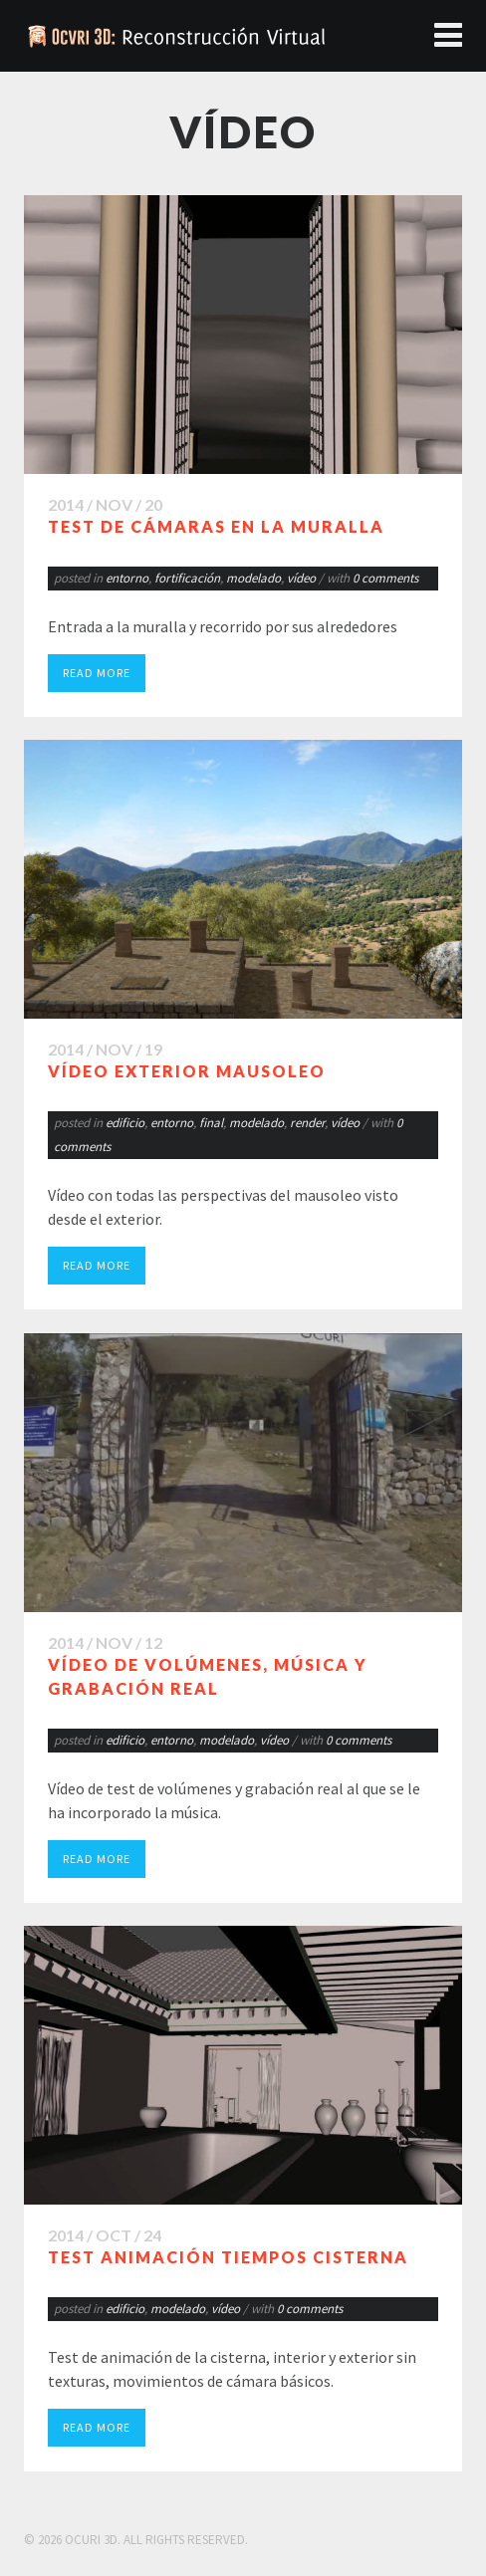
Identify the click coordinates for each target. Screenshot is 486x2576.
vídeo (301, 578)
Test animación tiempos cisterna (228, 2256)
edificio (125, 1122)
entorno (127, 578)
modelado (253, 578)
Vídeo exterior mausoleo (187, 1070)
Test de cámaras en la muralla (216, 526)
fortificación (187, 578)
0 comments (385, 578)
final (211, 1122)
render (307, 1122)
